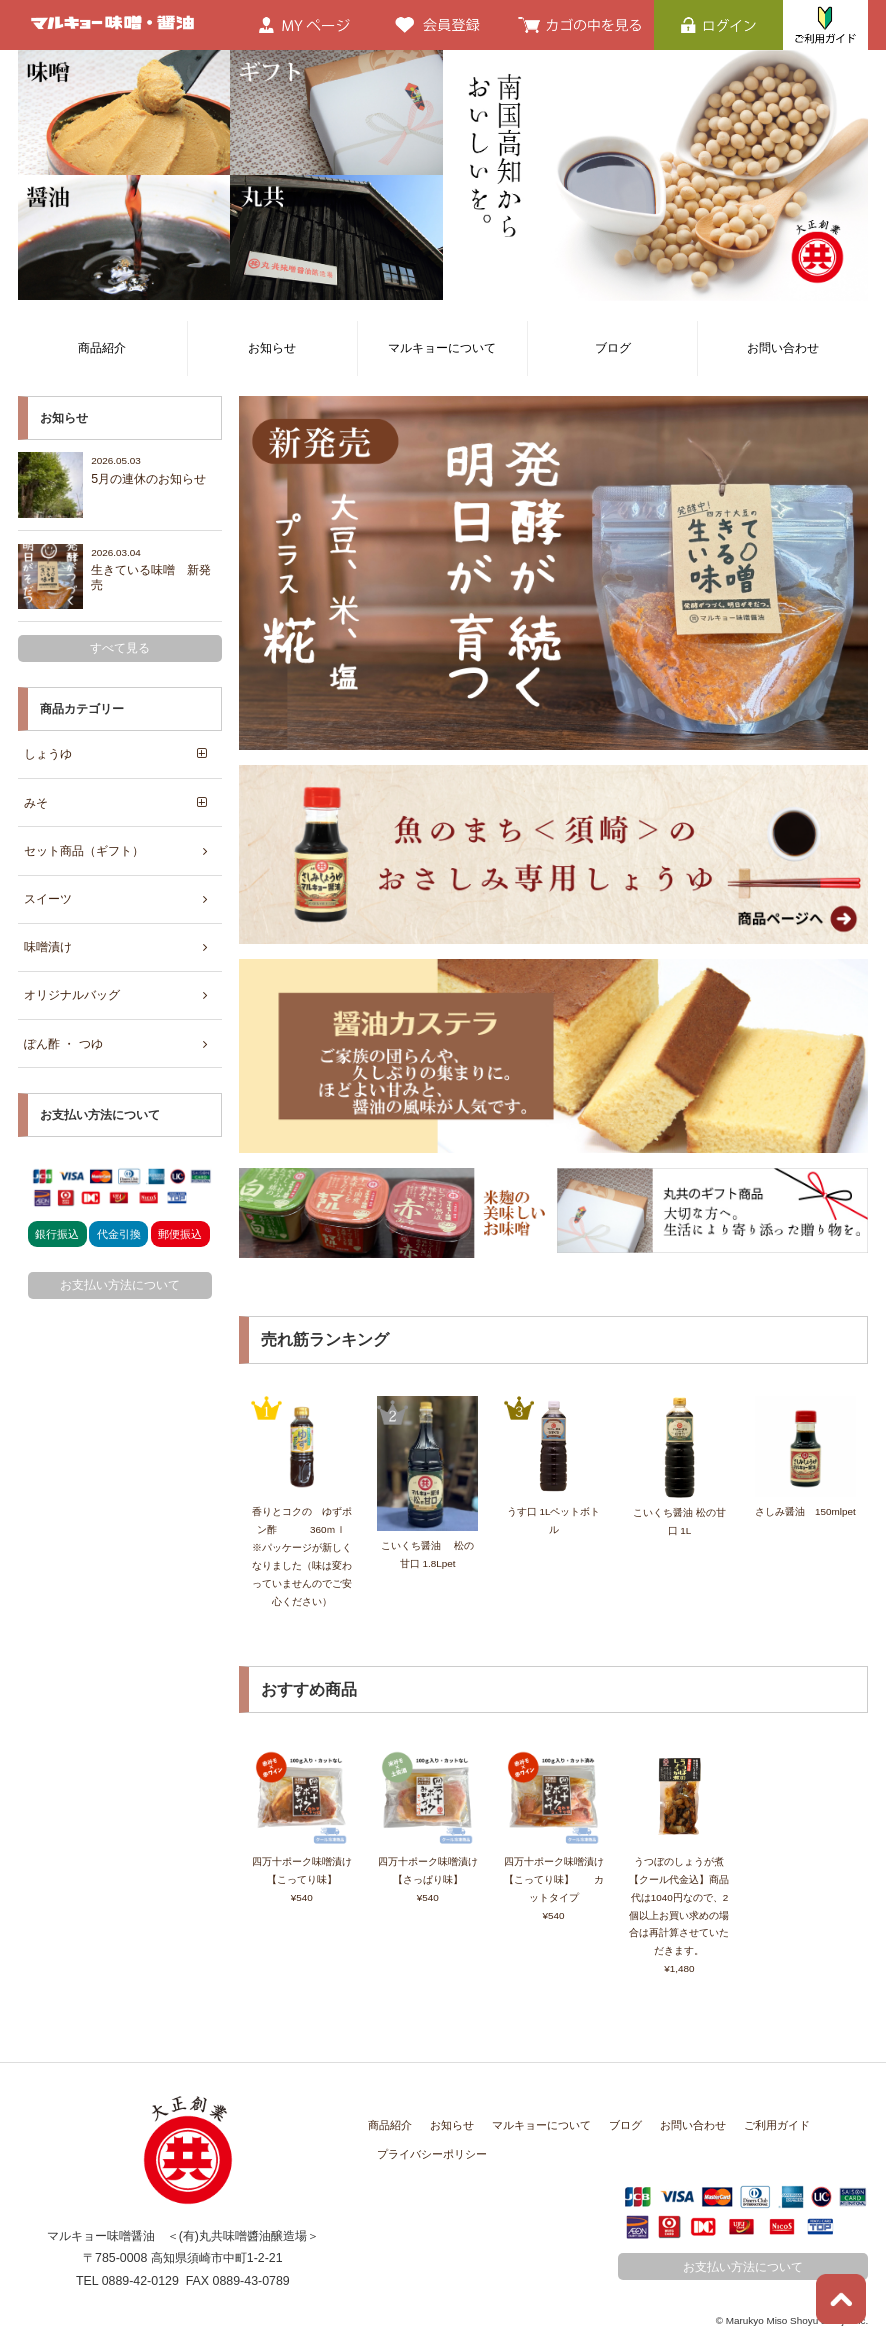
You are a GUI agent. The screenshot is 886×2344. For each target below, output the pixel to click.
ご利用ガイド (777, 2124)
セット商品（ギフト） (84, 850)
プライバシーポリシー (432, 2153)
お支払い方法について (120, 1284)
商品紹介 (102, 348)
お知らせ (272, 348)
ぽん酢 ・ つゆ (63, 1043)
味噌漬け (48, 947)
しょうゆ (48, 754)
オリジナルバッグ (72, 995)
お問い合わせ (783, 348)
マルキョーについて (442, 348)
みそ (36, 802)
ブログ (613, 348)
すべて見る (120, 648)
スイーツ (48, 898)
